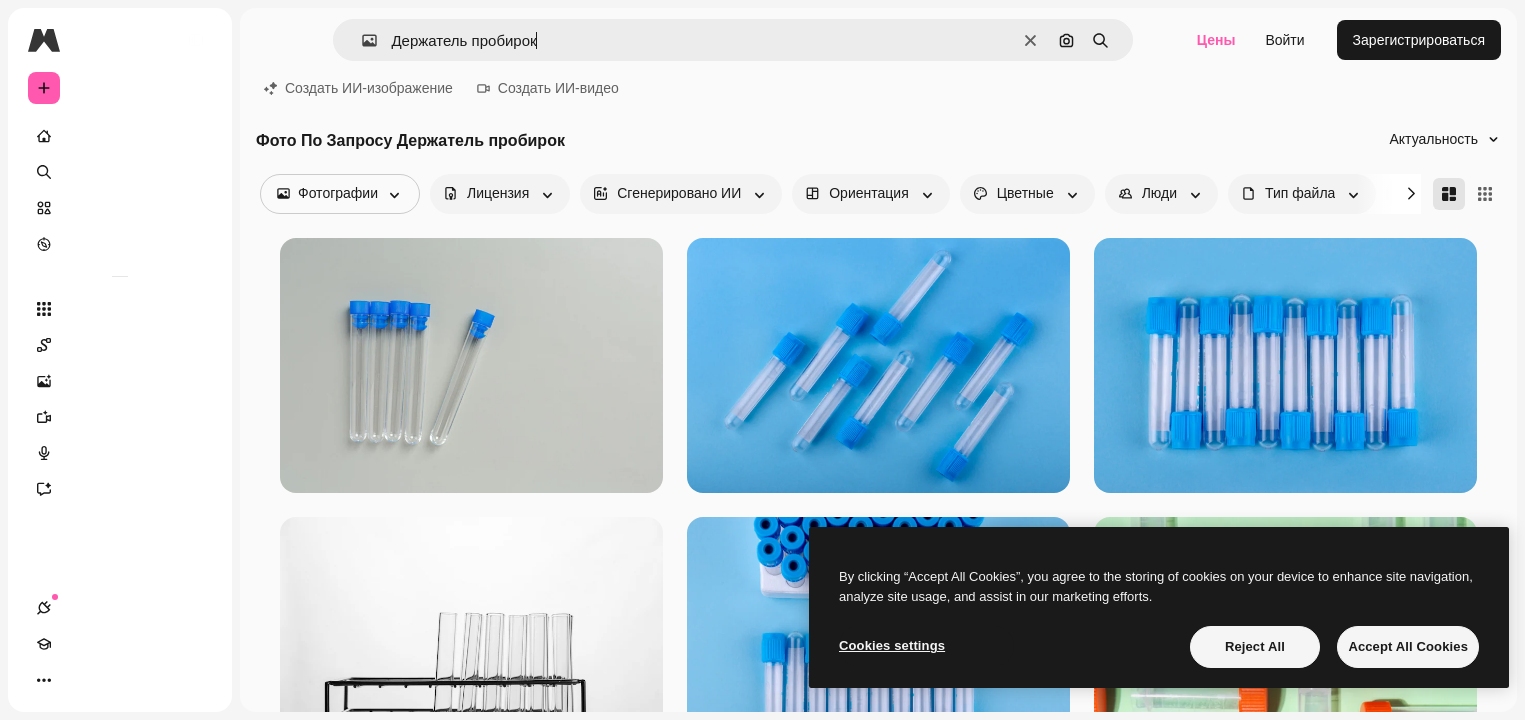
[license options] (500, 194)
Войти (1284, 40)
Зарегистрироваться (1419, 40)
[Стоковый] (120, 208)
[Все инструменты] (120, 309)
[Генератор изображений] (120, 381)
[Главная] (120, 136)
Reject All (1255, 646)
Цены (1216, 40)
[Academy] (80, 680)
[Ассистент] (120, 489)
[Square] (1485, 194)
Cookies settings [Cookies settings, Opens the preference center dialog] (892, 645)
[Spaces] (120, 345)
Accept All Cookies (1408, 646)
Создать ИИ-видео (548, 88)
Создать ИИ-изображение (358, 88)
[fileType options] (1302, 194)
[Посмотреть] (120, 244)
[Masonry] (1449, 194)
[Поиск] (120, 172)
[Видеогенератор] (120, 417)
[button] (361, 40)
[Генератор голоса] (120, 453)
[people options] (1161, 194)
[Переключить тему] (116, 680)
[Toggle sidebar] (196, 40)
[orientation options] (870, 194)
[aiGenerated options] (681, 194)
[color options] (1027, 194)
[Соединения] (44, 680)
